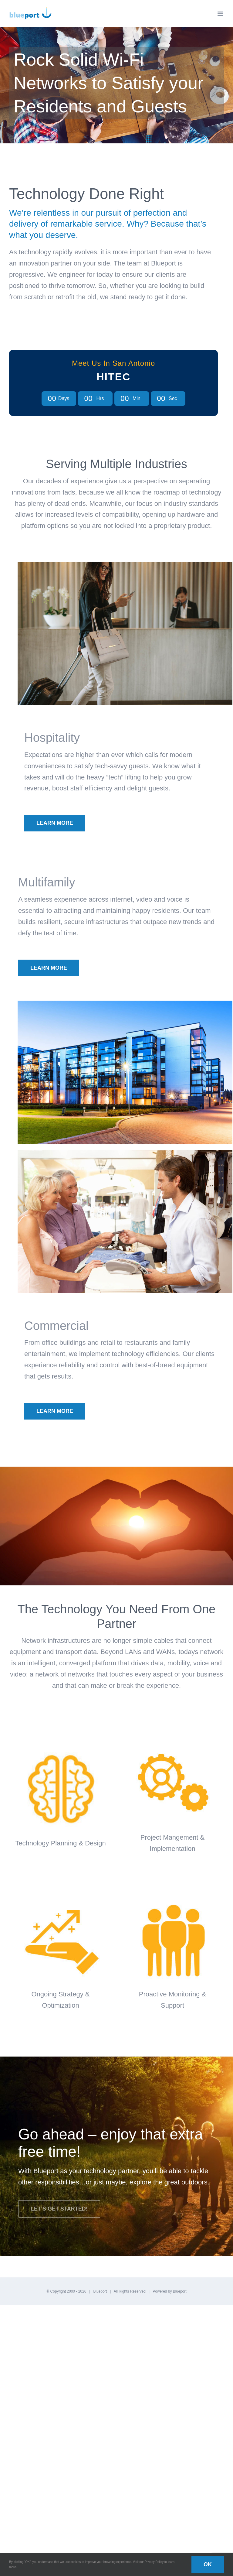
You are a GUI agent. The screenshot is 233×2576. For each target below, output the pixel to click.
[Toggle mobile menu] (221, 14)
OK (208, 2564)
